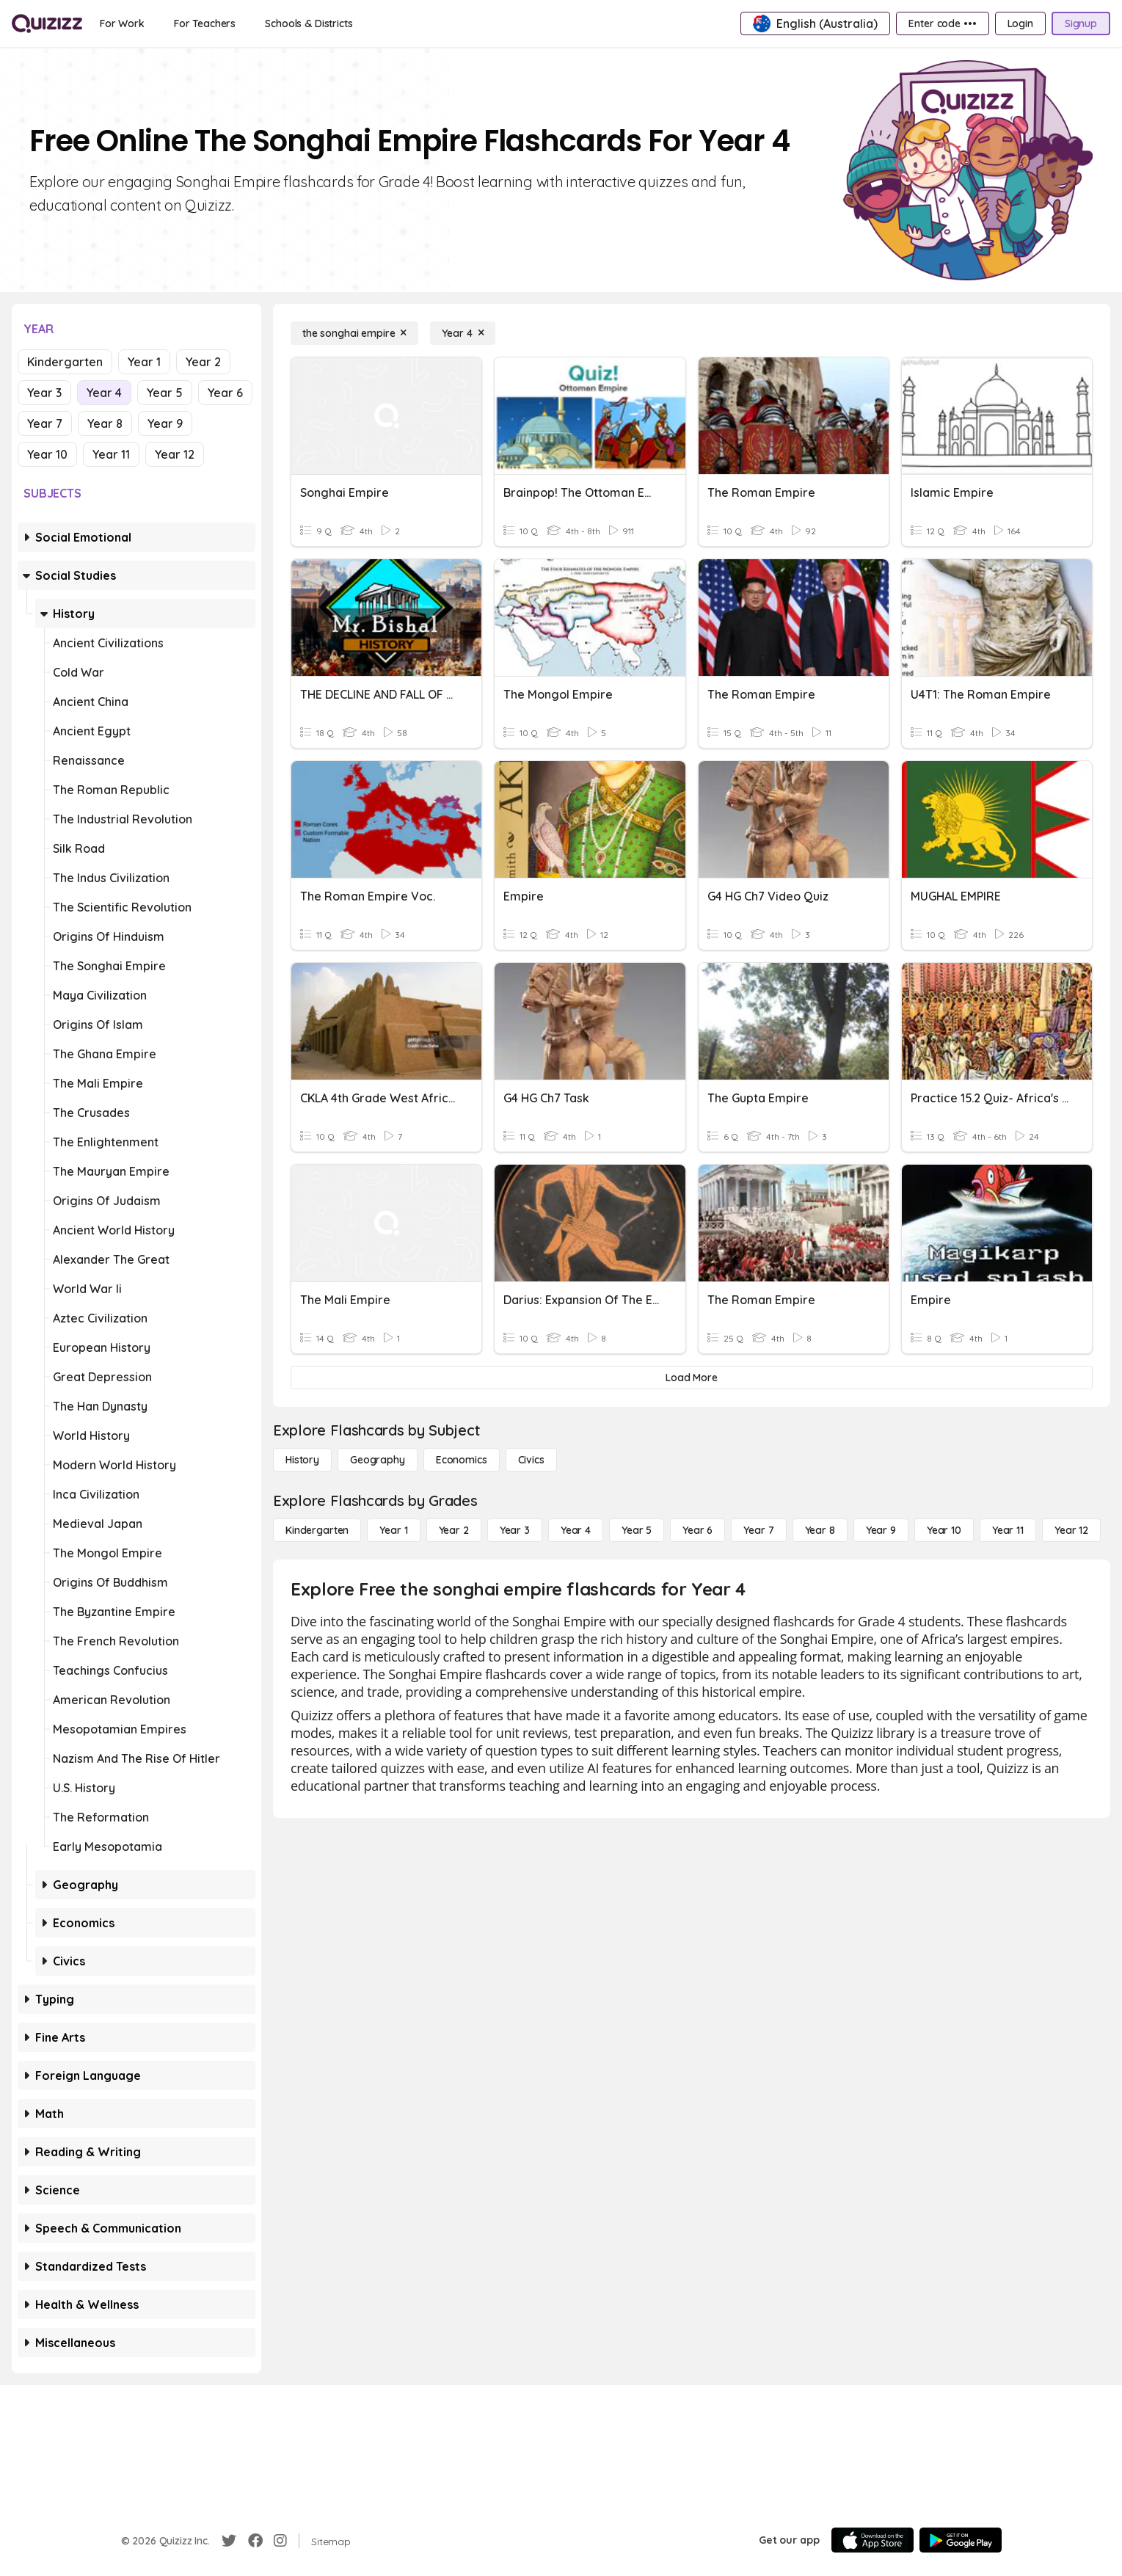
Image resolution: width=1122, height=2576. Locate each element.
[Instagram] (280, 2541)
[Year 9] (880, 1530)
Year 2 (203, 361)
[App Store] (872, 2540)
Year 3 (44, 392)
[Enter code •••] (942, 23)
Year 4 (104, 392)
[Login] (1020, 23)
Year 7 (44, 423)
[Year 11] (1008, 1530)
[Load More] (692, 1377)
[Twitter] (229, 2541)
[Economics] (461, 1459)
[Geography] (378, 1459)
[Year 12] (1071, 1530)
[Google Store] (960, 2540)
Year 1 (144, 361)
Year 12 (174, 454)
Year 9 (165, 423)
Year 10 (47, 454)
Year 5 (165, 392)
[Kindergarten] (317, 1530)
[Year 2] (453, 1530)
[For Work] (122, 23)
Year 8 (105, 423)
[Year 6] (697, 1530)
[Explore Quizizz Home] (47, 23)
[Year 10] (944, 1530)
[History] (302, 1459)
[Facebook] (255, 2541)
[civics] (531, 1459)
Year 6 (225, 392)
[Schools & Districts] (308, 23)
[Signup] (1081, 23)
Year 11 (111, 454)
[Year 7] (758, 1530)
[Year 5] (636, 1530)
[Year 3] (514, 1530)
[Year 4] (462, 333)
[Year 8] (820, 1530)
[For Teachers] (204, 23)
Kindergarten (65, 361)
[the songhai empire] (354, 333)
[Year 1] (393, 1530)
